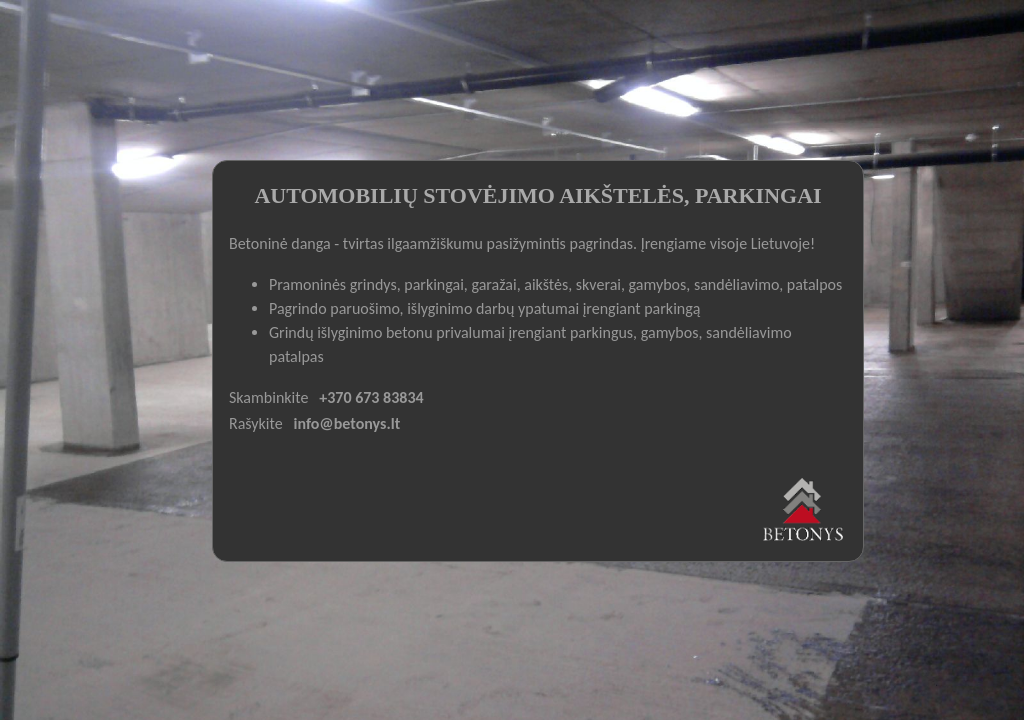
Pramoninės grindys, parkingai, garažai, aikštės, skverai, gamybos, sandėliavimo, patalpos (555, 284)
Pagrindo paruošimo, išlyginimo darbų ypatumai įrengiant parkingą (484, 308)
